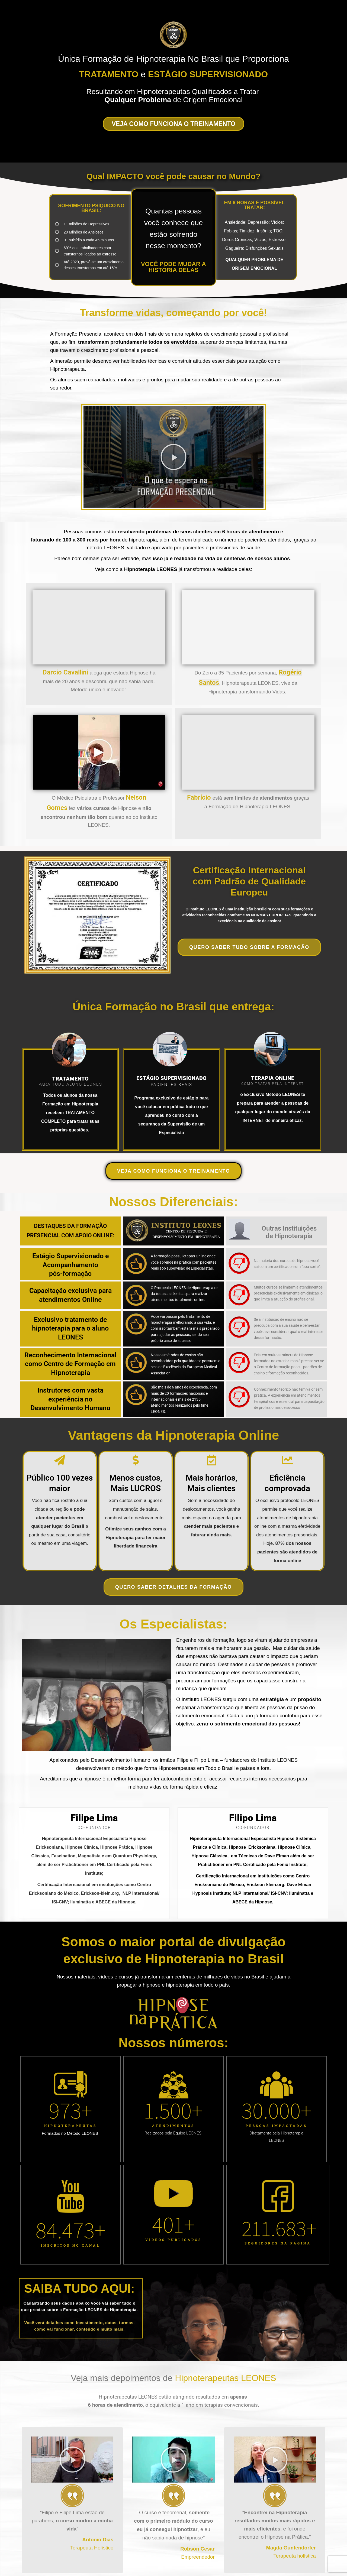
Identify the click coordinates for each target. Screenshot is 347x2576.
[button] (173, 457)
